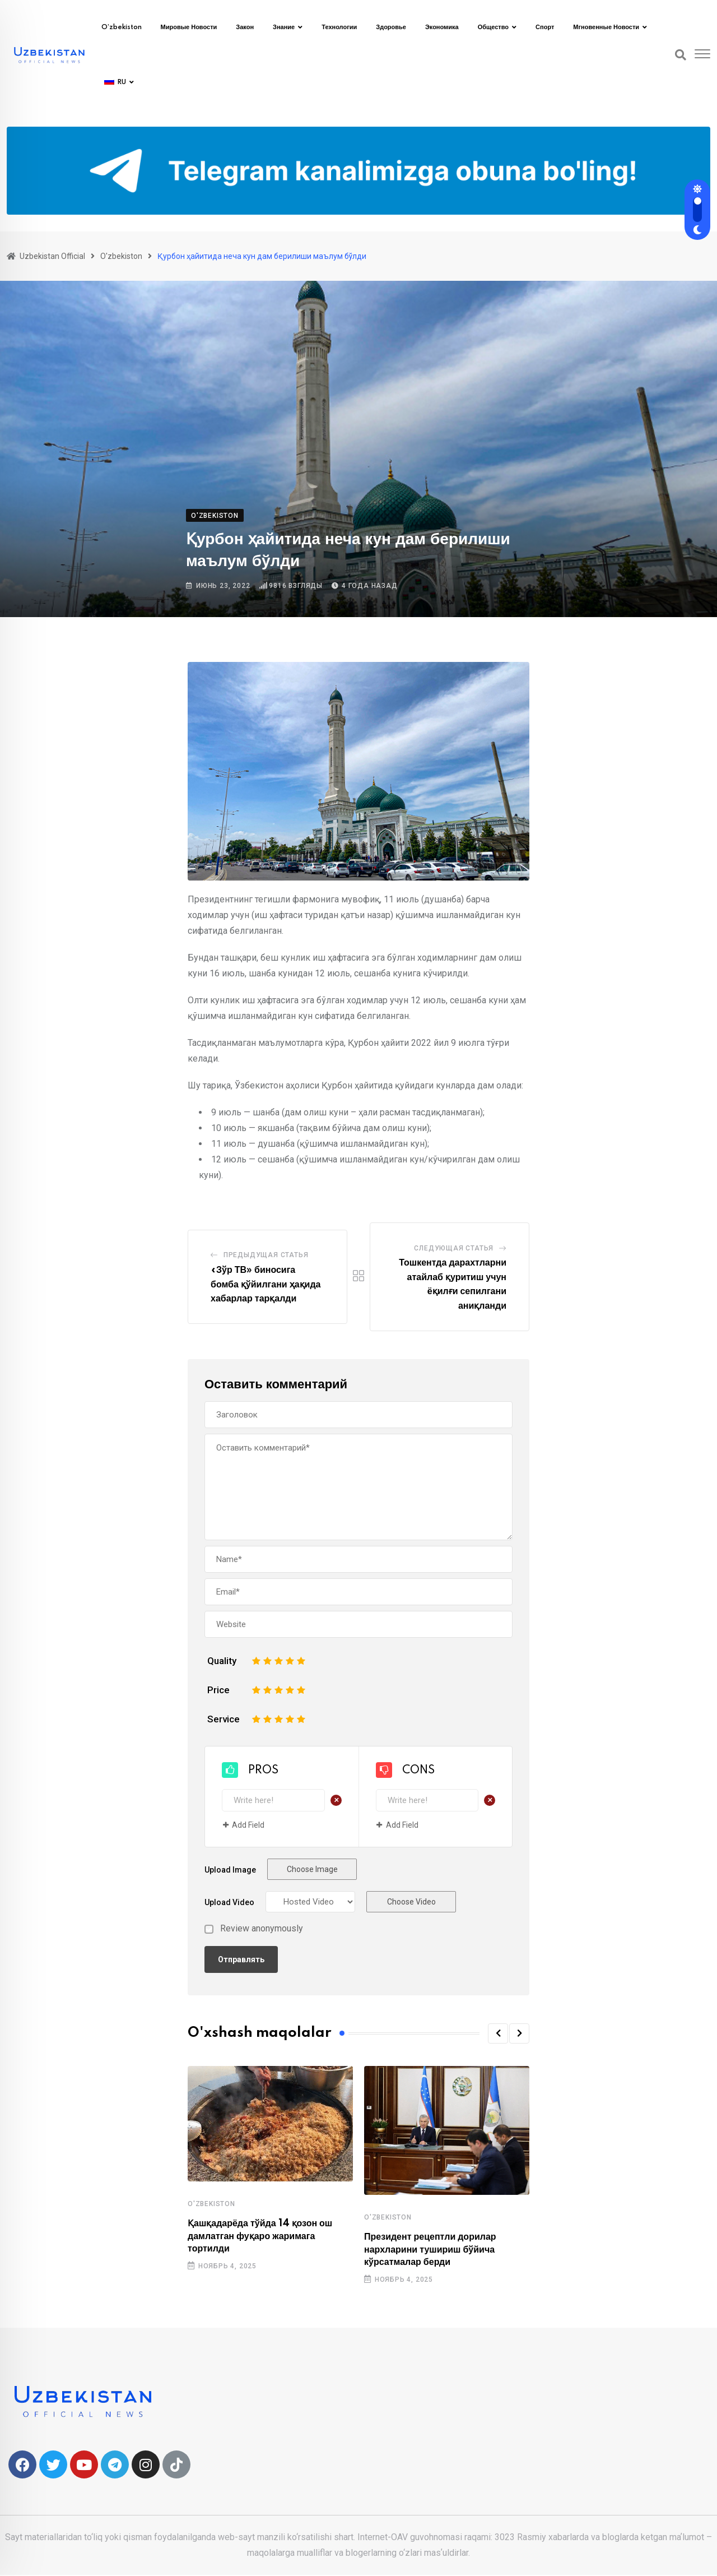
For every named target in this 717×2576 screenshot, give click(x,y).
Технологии (339, 27)
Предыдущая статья (266, 1255)
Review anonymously (261, 1929)
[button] (498, 2033)
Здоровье (391, 27)
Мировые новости (189, 27)
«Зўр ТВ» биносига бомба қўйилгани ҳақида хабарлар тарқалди (265, 1284)
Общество (493, 27)
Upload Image (230, 1869)
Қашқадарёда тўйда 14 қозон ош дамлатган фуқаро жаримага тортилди (260, 2236)
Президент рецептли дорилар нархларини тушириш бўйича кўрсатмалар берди (430, 2249)
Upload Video (229, 1902)
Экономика (442, 27)
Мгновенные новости (606, 27)
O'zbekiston (211, 2204)
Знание (284, 27)
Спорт (545, 27)
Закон (245, 27)
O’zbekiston (121, 27)
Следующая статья (453, 1248)
